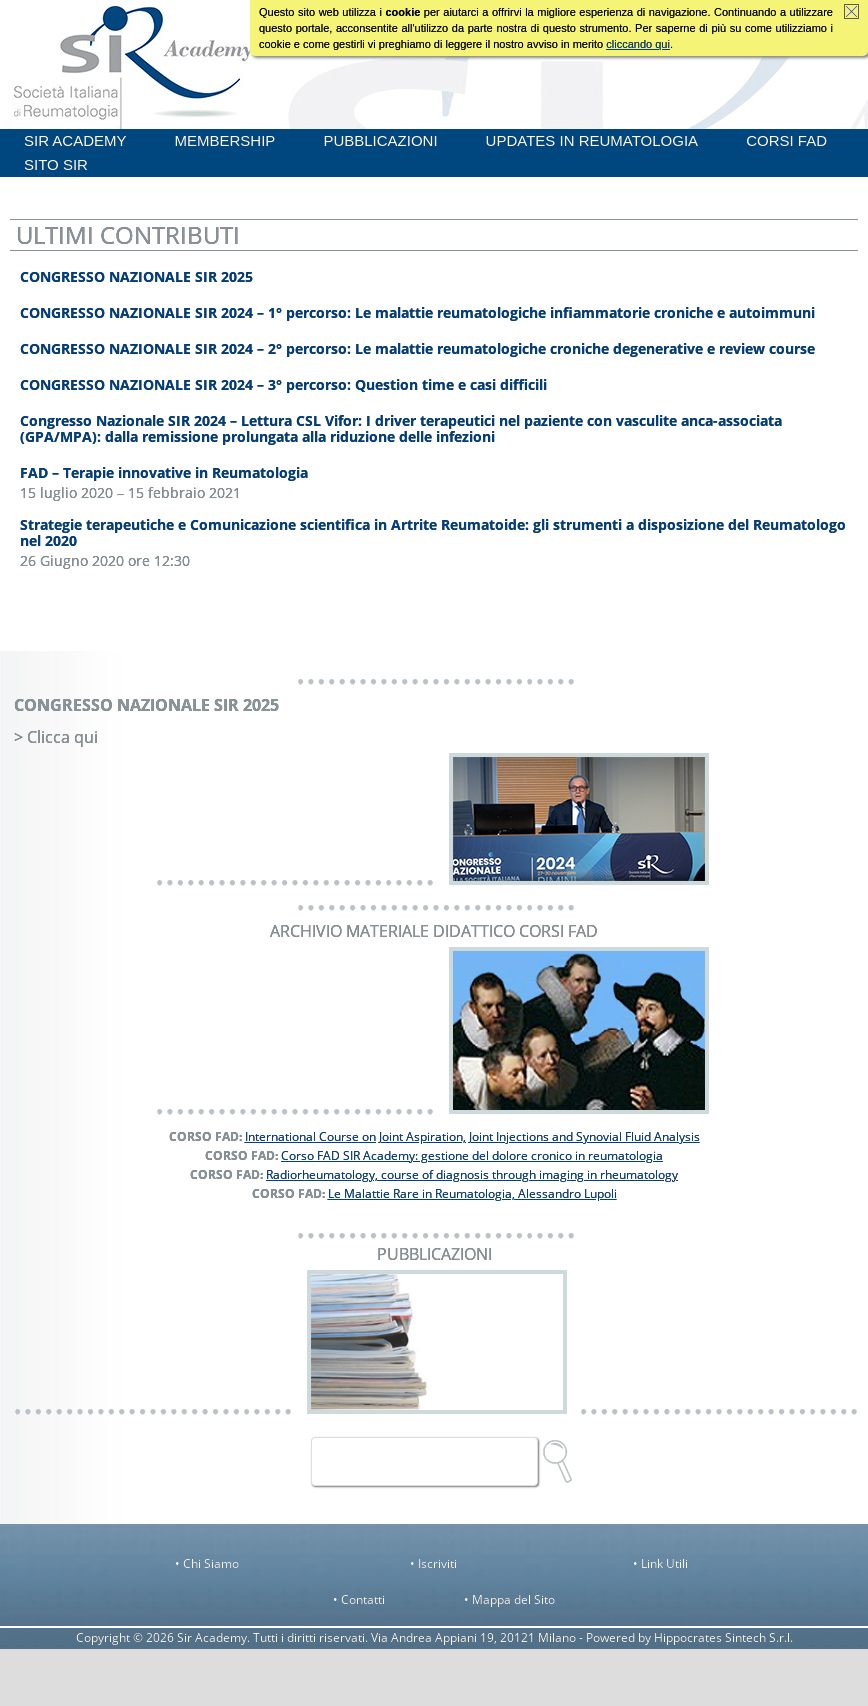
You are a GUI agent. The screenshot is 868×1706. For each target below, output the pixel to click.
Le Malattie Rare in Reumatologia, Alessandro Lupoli (472, 1193)
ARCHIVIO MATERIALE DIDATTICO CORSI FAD (434, 931)
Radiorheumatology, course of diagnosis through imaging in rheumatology (472, 1174)
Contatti (363, 1599)
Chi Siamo (211, 1563)
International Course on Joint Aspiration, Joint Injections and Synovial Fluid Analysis (472, 1136)
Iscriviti (437, 1563)
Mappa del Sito (513, 1599)
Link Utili (664, 1563)
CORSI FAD (786, 140)
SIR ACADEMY (75, 140)
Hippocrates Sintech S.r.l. (723, 1637)
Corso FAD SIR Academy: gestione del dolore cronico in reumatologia (472, 1155)
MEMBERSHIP (225, 140)
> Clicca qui (56, 737)
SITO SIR (56, 164)
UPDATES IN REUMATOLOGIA (592, 140)
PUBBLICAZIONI (380, 140)
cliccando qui (638, 44)
